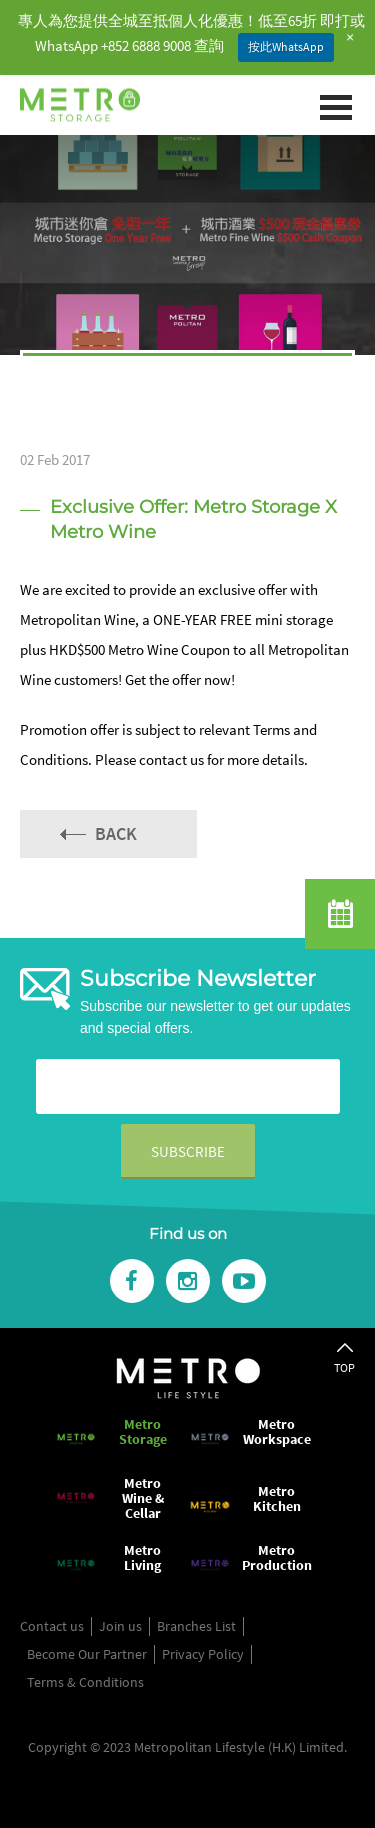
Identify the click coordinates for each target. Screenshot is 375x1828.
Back (116, 833)
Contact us (52, 1626)
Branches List (196, 1626)
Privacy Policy (203, 1654)
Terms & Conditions (85, 1682)
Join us (120, 1626)
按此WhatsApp (286, 46)
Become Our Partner (87, 1654)
